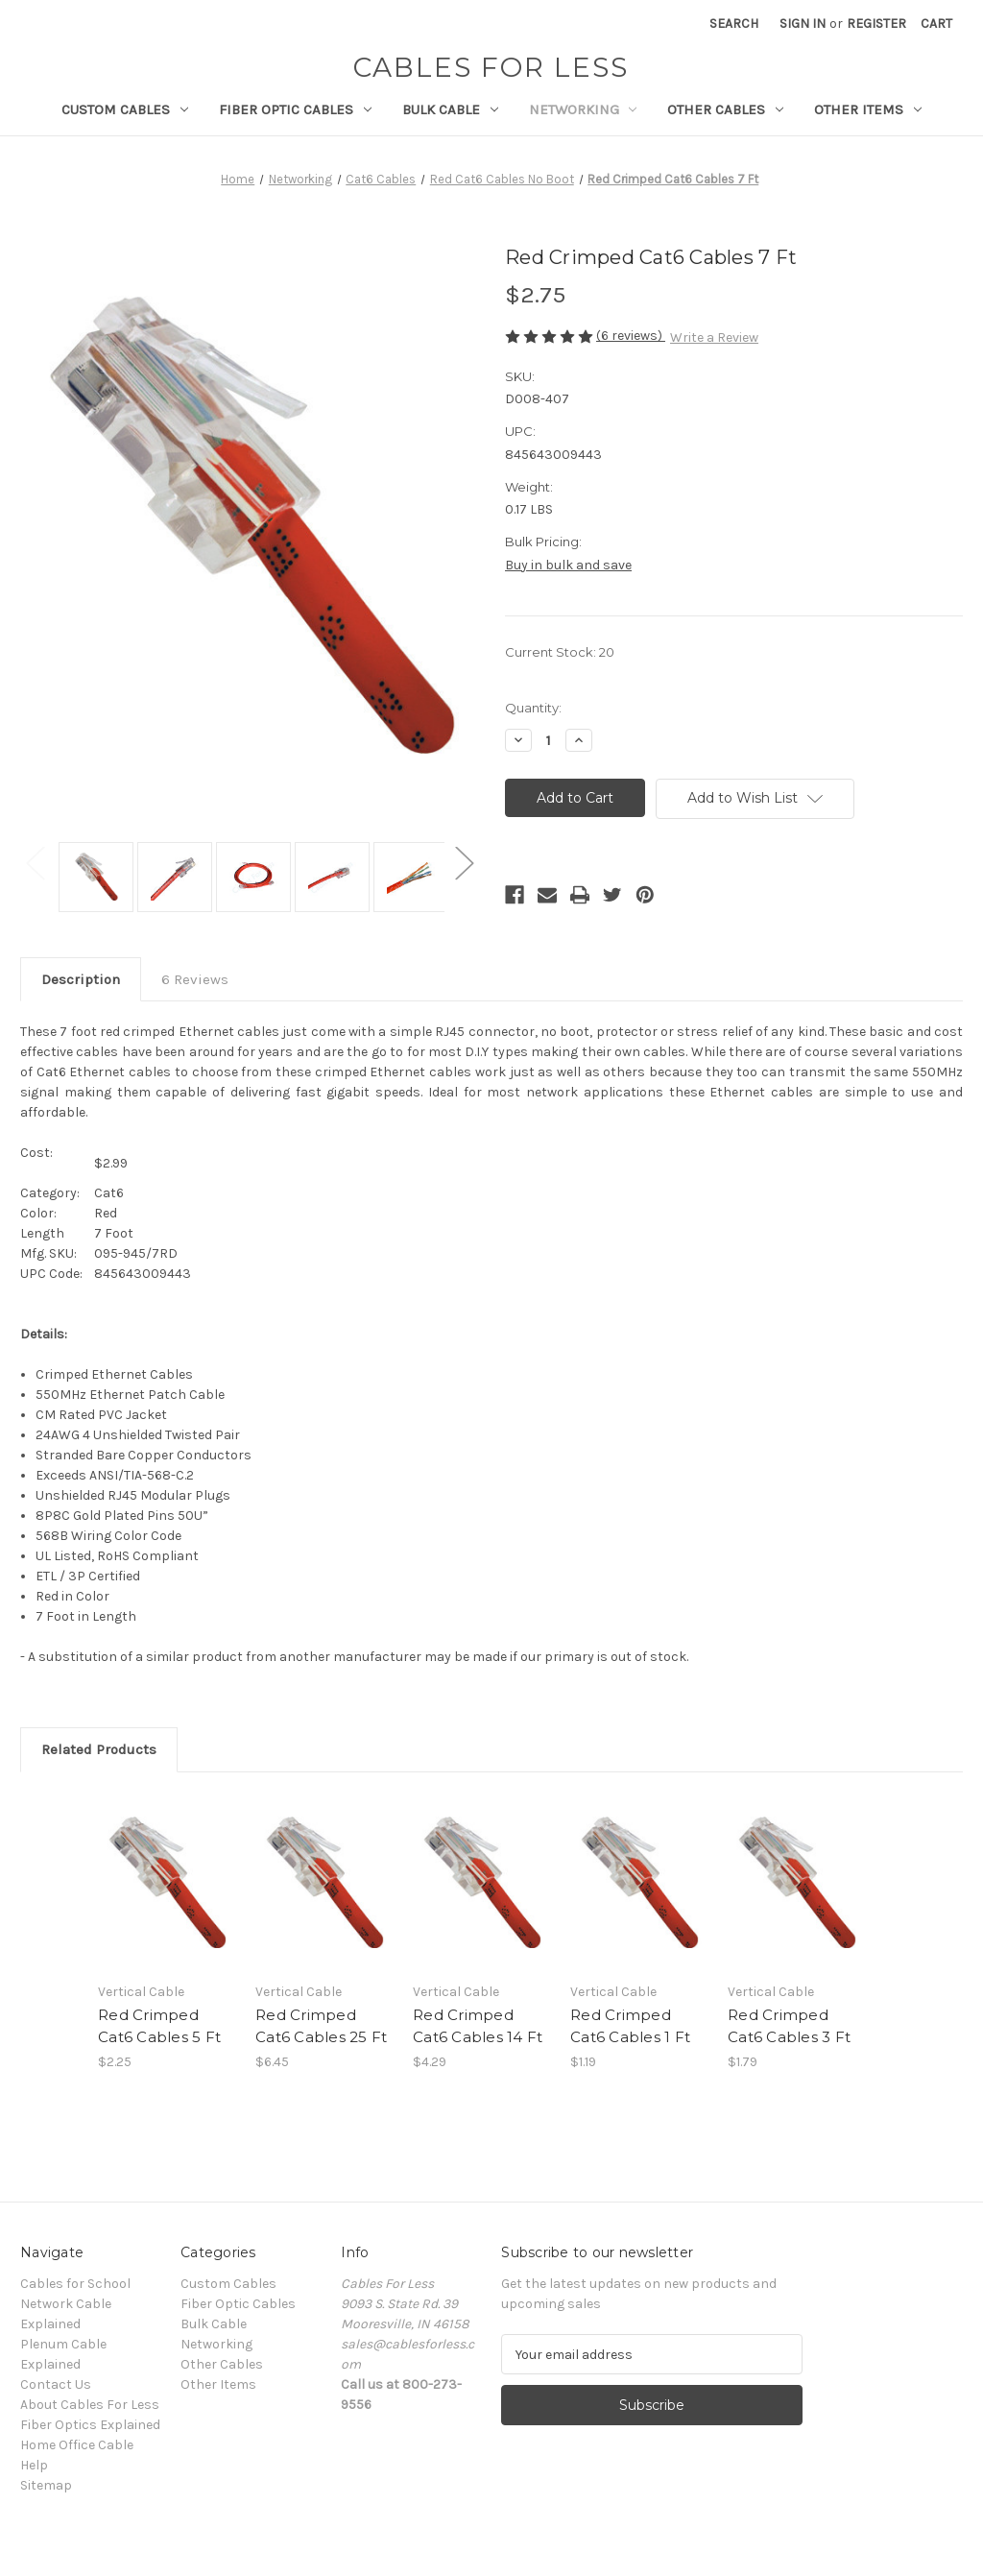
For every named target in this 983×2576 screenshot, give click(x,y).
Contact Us (55, 2384)
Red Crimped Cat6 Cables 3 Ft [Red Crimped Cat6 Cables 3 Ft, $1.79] (789, 2026)
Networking (583, 109)
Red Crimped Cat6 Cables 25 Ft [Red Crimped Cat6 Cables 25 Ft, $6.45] (321, 2026)
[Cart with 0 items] (936, 23)
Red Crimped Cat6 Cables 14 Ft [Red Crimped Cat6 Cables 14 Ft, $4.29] (477, 2026)
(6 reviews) (630, 335)
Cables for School (75, 2283)
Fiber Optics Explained (90, 2425)
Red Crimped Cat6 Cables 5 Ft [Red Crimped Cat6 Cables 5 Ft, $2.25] (159, 2026)
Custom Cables (124, 109)
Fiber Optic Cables (295, 109)
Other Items (868, 109)
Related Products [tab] (98, 1749)
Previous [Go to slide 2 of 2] (34, 862)
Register (876, 23)
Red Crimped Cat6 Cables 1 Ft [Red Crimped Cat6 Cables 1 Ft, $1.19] (630, 2026)
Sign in (802, 23)
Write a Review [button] (714, 337)
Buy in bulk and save (568, 565)
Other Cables (725, 109)
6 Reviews (194, 979)
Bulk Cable (450, 109)
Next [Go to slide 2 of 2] (463, 862)
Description (80, 979)
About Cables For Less (89, 2404)
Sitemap (46, 2485)
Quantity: (533, 707)
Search (733, 23)
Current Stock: (559, 652)
